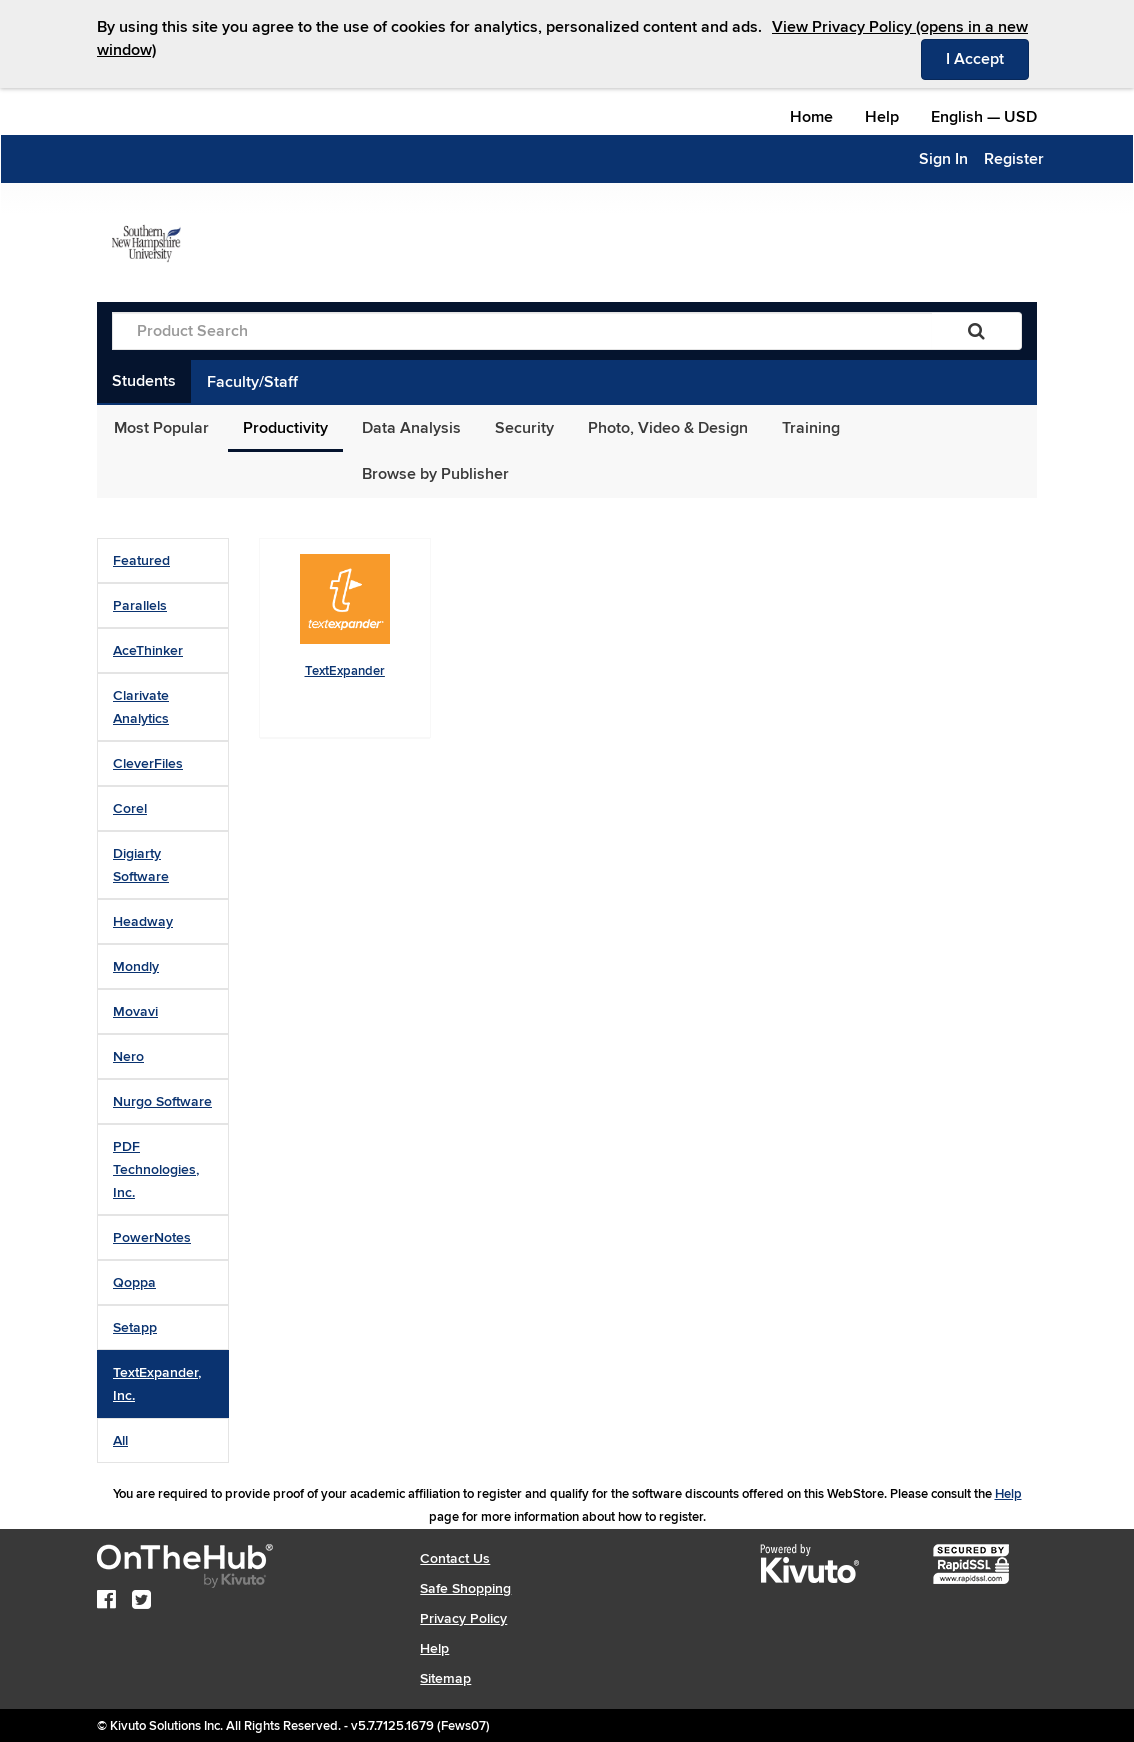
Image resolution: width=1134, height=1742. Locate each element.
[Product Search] (522, 331)
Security (524, 428)
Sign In (943, 159)
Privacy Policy (463, 1618)
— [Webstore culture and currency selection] (984, 117)
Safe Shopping (465, 1588)
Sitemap (445, 1678)
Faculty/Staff (252, 382)
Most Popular (161, 428)
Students (144, 381)
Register (1014, 159)
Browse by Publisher (435, 474)
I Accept (987, 58)
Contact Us (455, 1558)
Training (811, 428)
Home (811, 117)
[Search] (976, 331)
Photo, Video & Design (668, 428)
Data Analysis (411, 428)
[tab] (163, 560)
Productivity (285, 428)
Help (882, 117)
